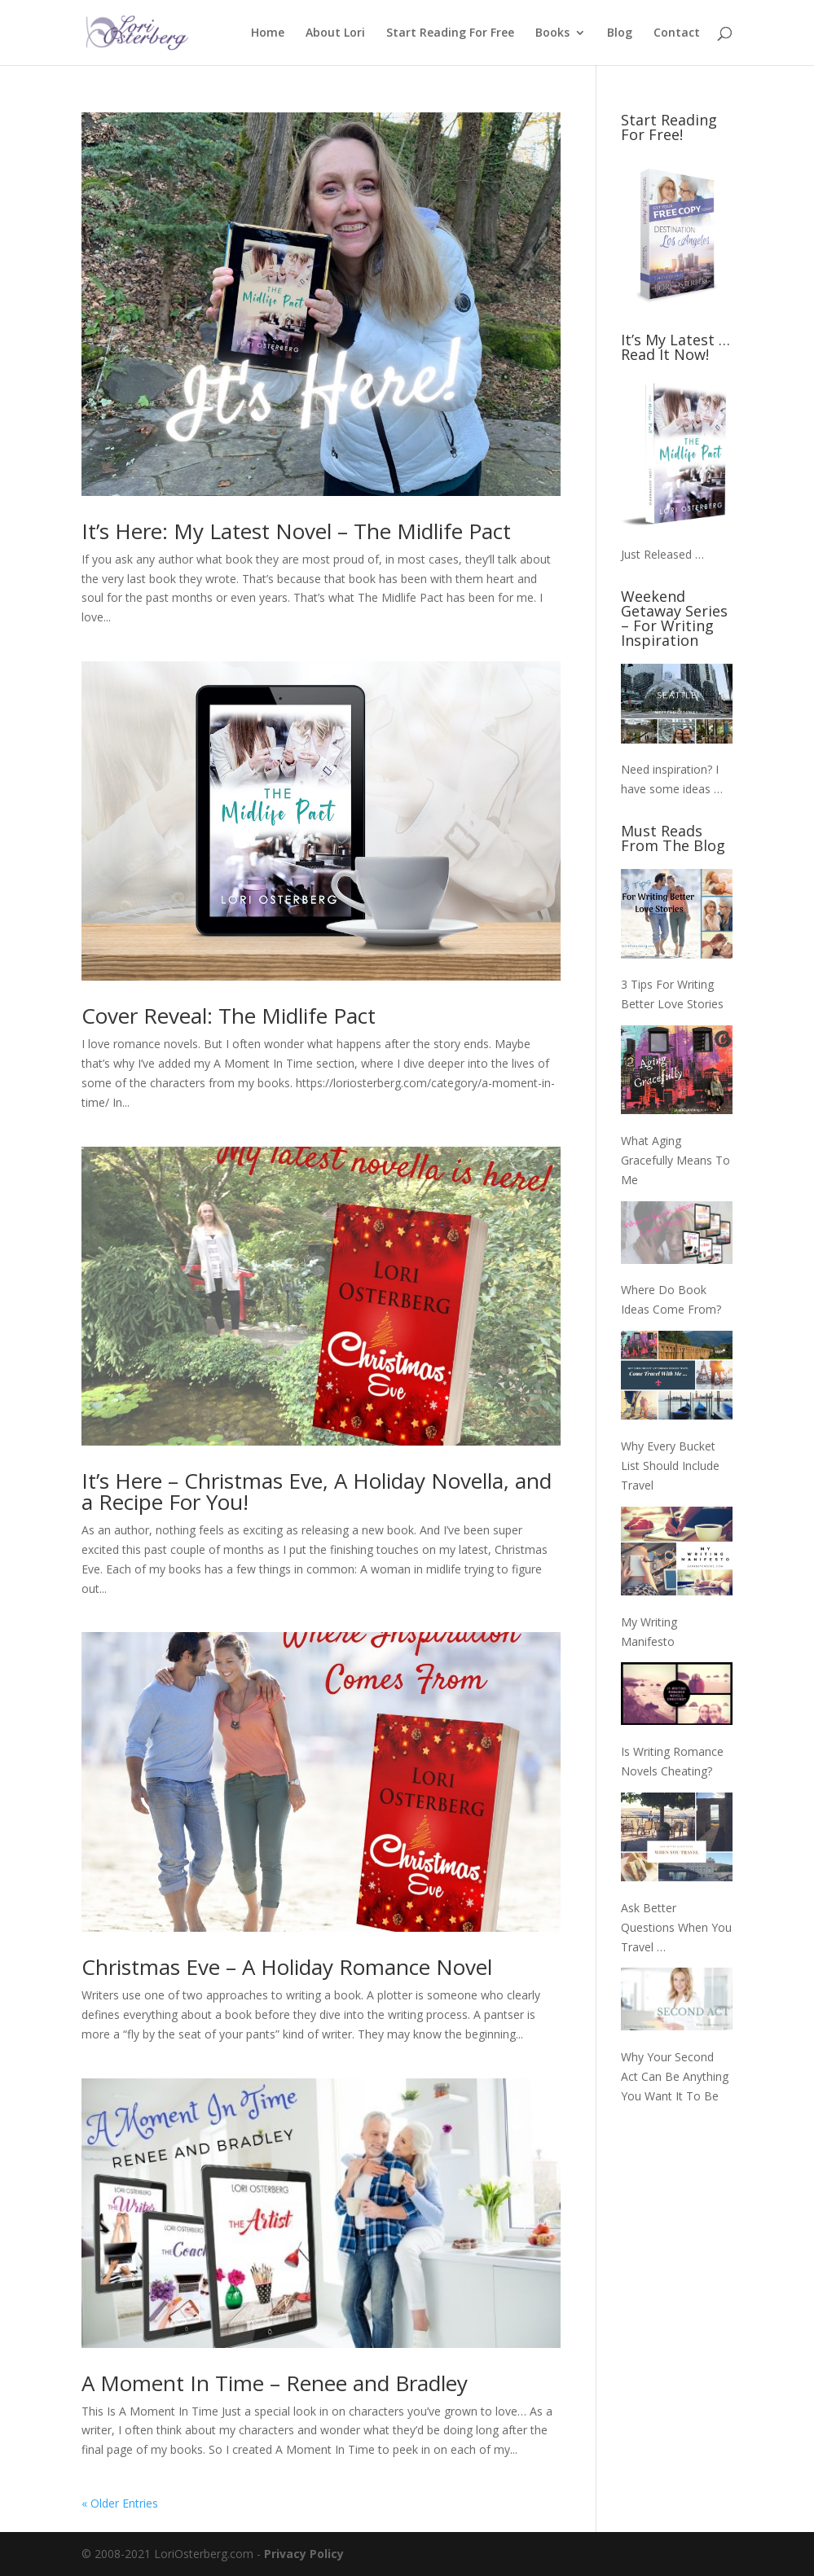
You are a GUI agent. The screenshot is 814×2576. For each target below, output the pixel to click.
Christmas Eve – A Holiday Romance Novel (286, 1966)
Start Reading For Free (450, 33)
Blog (619, 33)
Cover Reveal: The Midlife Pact (228, 1015)
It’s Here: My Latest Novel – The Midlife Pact (296, 531)
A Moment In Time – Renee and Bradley (274, 2383)
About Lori (335, 33)
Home (267, 33)
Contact (676, 33)
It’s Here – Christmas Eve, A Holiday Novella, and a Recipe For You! (316, 1491)
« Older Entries (119, 2503)
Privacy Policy (304, 2553)
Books (552, 33)
